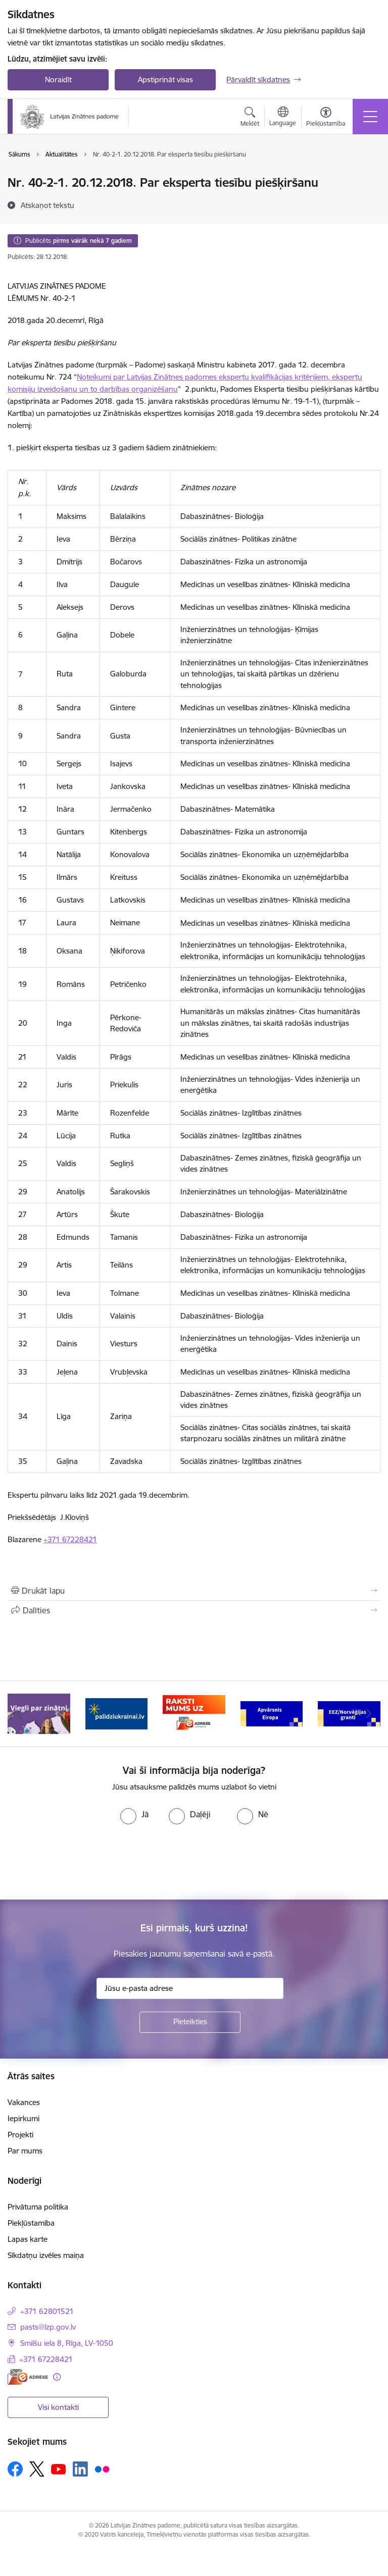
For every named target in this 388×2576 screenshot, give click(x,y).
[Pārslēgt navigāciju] (370, 116)
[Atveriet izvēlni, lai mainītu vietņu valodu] (282, 117)
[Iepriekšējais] (19, 1714)
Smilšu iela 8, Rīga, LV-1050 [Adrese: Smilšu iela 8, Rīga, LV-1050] (66, 2343)
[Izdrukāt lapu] (194, 1590)
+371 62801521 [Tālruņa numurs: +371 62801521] (47, 2311)
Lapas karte (27, 2239)
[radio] (134, 1814)
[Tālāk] (368, 1714)
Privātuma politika (38, 2207)
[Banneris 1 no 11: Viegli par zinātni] (39, 1713)
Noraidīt (58, 79)
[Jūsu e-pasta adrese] (189, 1988)
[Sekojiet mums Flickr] (102, 2468)
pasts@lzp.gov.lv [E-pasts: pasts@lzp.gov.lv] (48, 2327)
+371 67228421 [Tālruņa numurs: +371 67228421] (46, 2359)
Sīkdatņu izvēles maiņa (46, 2255)
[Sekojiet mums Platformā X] (36, 2469)
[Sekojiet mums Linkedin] (80, 2469)
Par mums (25, 2151)
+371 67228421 (70, 1539)
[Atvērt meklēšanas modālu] (249, 118)
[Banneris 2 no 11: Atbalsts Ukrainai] (116, 1713)
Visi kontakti (58, 2407)
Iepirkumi (23, 2118)
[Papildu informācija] (57, 2377)
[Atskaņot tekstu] (47, 205)
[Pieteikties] (189, 2022)
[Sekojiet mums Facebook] (15, 2469)
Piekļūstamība (31, 2223)
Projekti (20, 2134)
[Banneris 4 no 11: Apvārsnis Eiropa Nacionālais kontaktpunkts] (271, 1713)
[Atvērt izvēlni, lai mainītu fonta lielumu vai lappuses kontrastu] (325, 118)
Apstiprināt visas (165, 79)
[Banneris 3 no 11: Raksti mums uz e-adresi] (194, 1713)
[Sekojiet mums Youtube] (58, 2468)
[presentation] (84, 1862)
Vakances (24, 2102)
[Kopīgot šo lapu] (194, 1610)
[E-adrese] (28, 2377)
